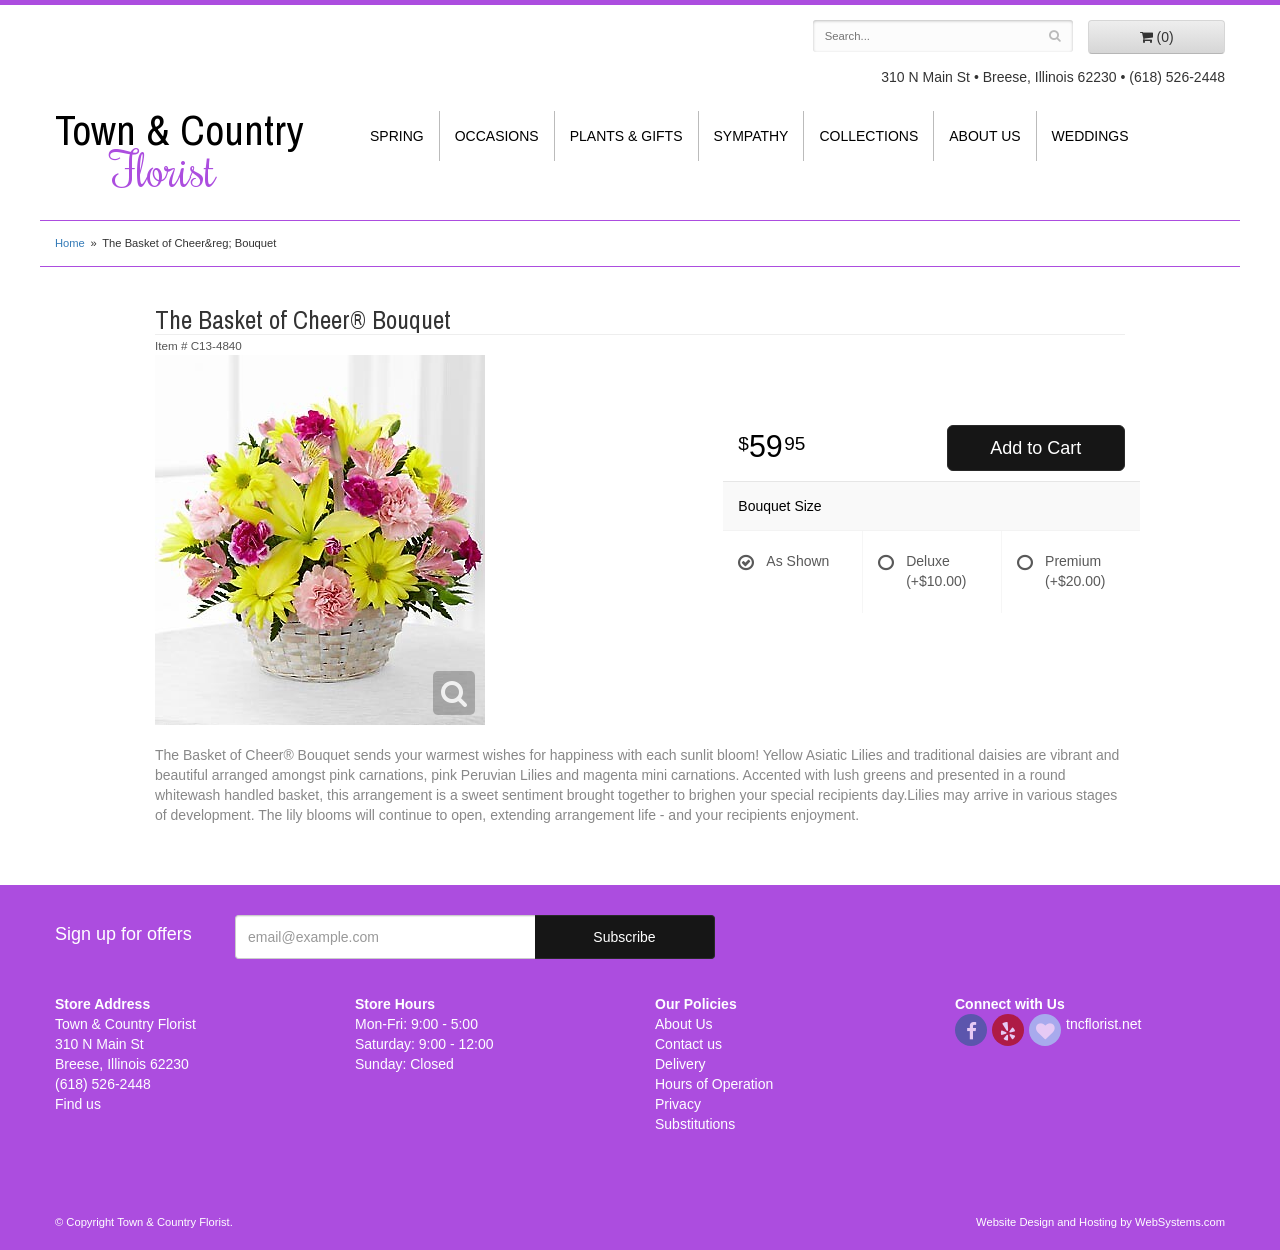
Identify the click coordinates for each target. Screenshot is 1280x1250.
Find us (78, 1104)
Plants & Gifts (626, 136)
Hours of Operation (714, 1084)
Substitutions (695, 1124)
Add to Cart (1035, 448)
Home (70, 243)
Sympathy (751, 136)
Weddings (1090, 136)
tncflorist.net (1103, 1024)
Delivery (680, 1064)
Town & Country (190, 151)
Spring (397, 136)
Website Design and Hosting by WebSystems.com (1100, 1222)
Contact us (688, 1044)
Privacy (678, 1104)
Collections (868, 136)
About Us (984, 136)
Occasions (497, 136)
